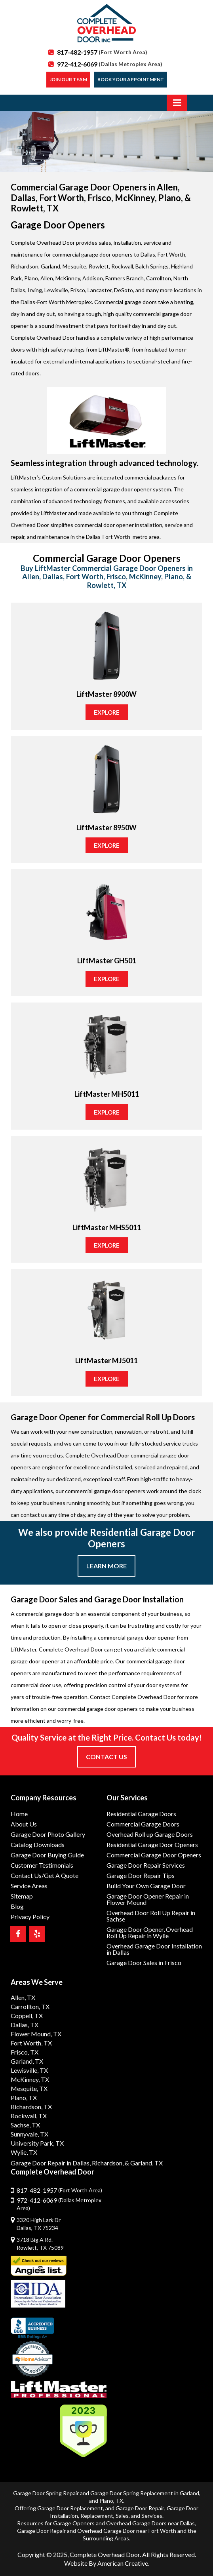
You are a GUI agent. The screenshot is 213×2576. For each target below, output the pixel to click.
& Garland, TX (144, 2163)
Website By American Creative (106, 2563)
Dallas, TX (24, 2024)
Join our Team (68, 79)
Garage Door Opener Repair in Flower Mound (147, 1899)
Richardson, (108, 2163)
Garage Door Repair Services (145, 1865)
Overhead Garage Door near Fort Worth (126, 2530)
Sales (122, 2515)
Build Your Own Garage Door (146, 1885)
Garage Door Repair (140, 2508)
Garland (189, 2493)
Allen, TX (23, 1997)
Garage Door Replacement (70, 2508)
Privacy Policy (30, 1916)
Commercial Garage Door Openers (153, 1855)
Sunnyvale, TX (29, 2134)
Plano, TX (24, 2097)
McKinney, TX (30, 2079)
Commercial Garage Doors (142, 1824)
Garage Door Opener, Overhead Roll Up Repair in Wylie (149, 1932)
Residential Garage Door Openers (152, 1844)
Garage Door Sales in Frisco (143, 1962)
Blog (17, 1906)
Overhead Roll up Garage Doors (149, 1834)
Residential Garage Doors (141, 1813)
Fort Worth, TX (31, 2043)
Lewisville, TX (29, 2070)
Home (19, 1813)
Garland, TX (27, 2061)
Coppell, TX (27, 2015)
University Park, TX (37, 2143)
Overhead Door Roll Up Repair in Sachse (150, 1916)
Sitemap (22, 1896)
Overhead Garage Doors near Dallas (150, 2523)
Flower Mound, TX (36, 2034)
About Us (24, 1824)
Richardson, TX (31, 2106)
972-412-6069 (109, 64)
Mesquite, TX (29, 2088)
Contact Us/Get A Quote (44, 1875)
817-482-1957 (102, 52)
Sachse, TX (25, 2125)
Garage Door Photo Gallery (48, 1834)
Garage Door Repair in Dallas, (51, 2163)
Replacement (96, 2515)
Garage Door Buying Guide (47, 1855)
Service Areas (29, 1885)
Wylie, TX (24, 2152)
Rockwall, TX (29, 2115)
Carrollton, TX (30, 2006)
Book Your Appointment (130, 79)
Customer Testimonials (42, 1865)
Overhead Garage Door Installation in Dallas (154, 1949)
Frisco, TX (24, 2052)
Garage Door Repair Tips (140, 1875)
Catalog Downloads (38, 1844)
